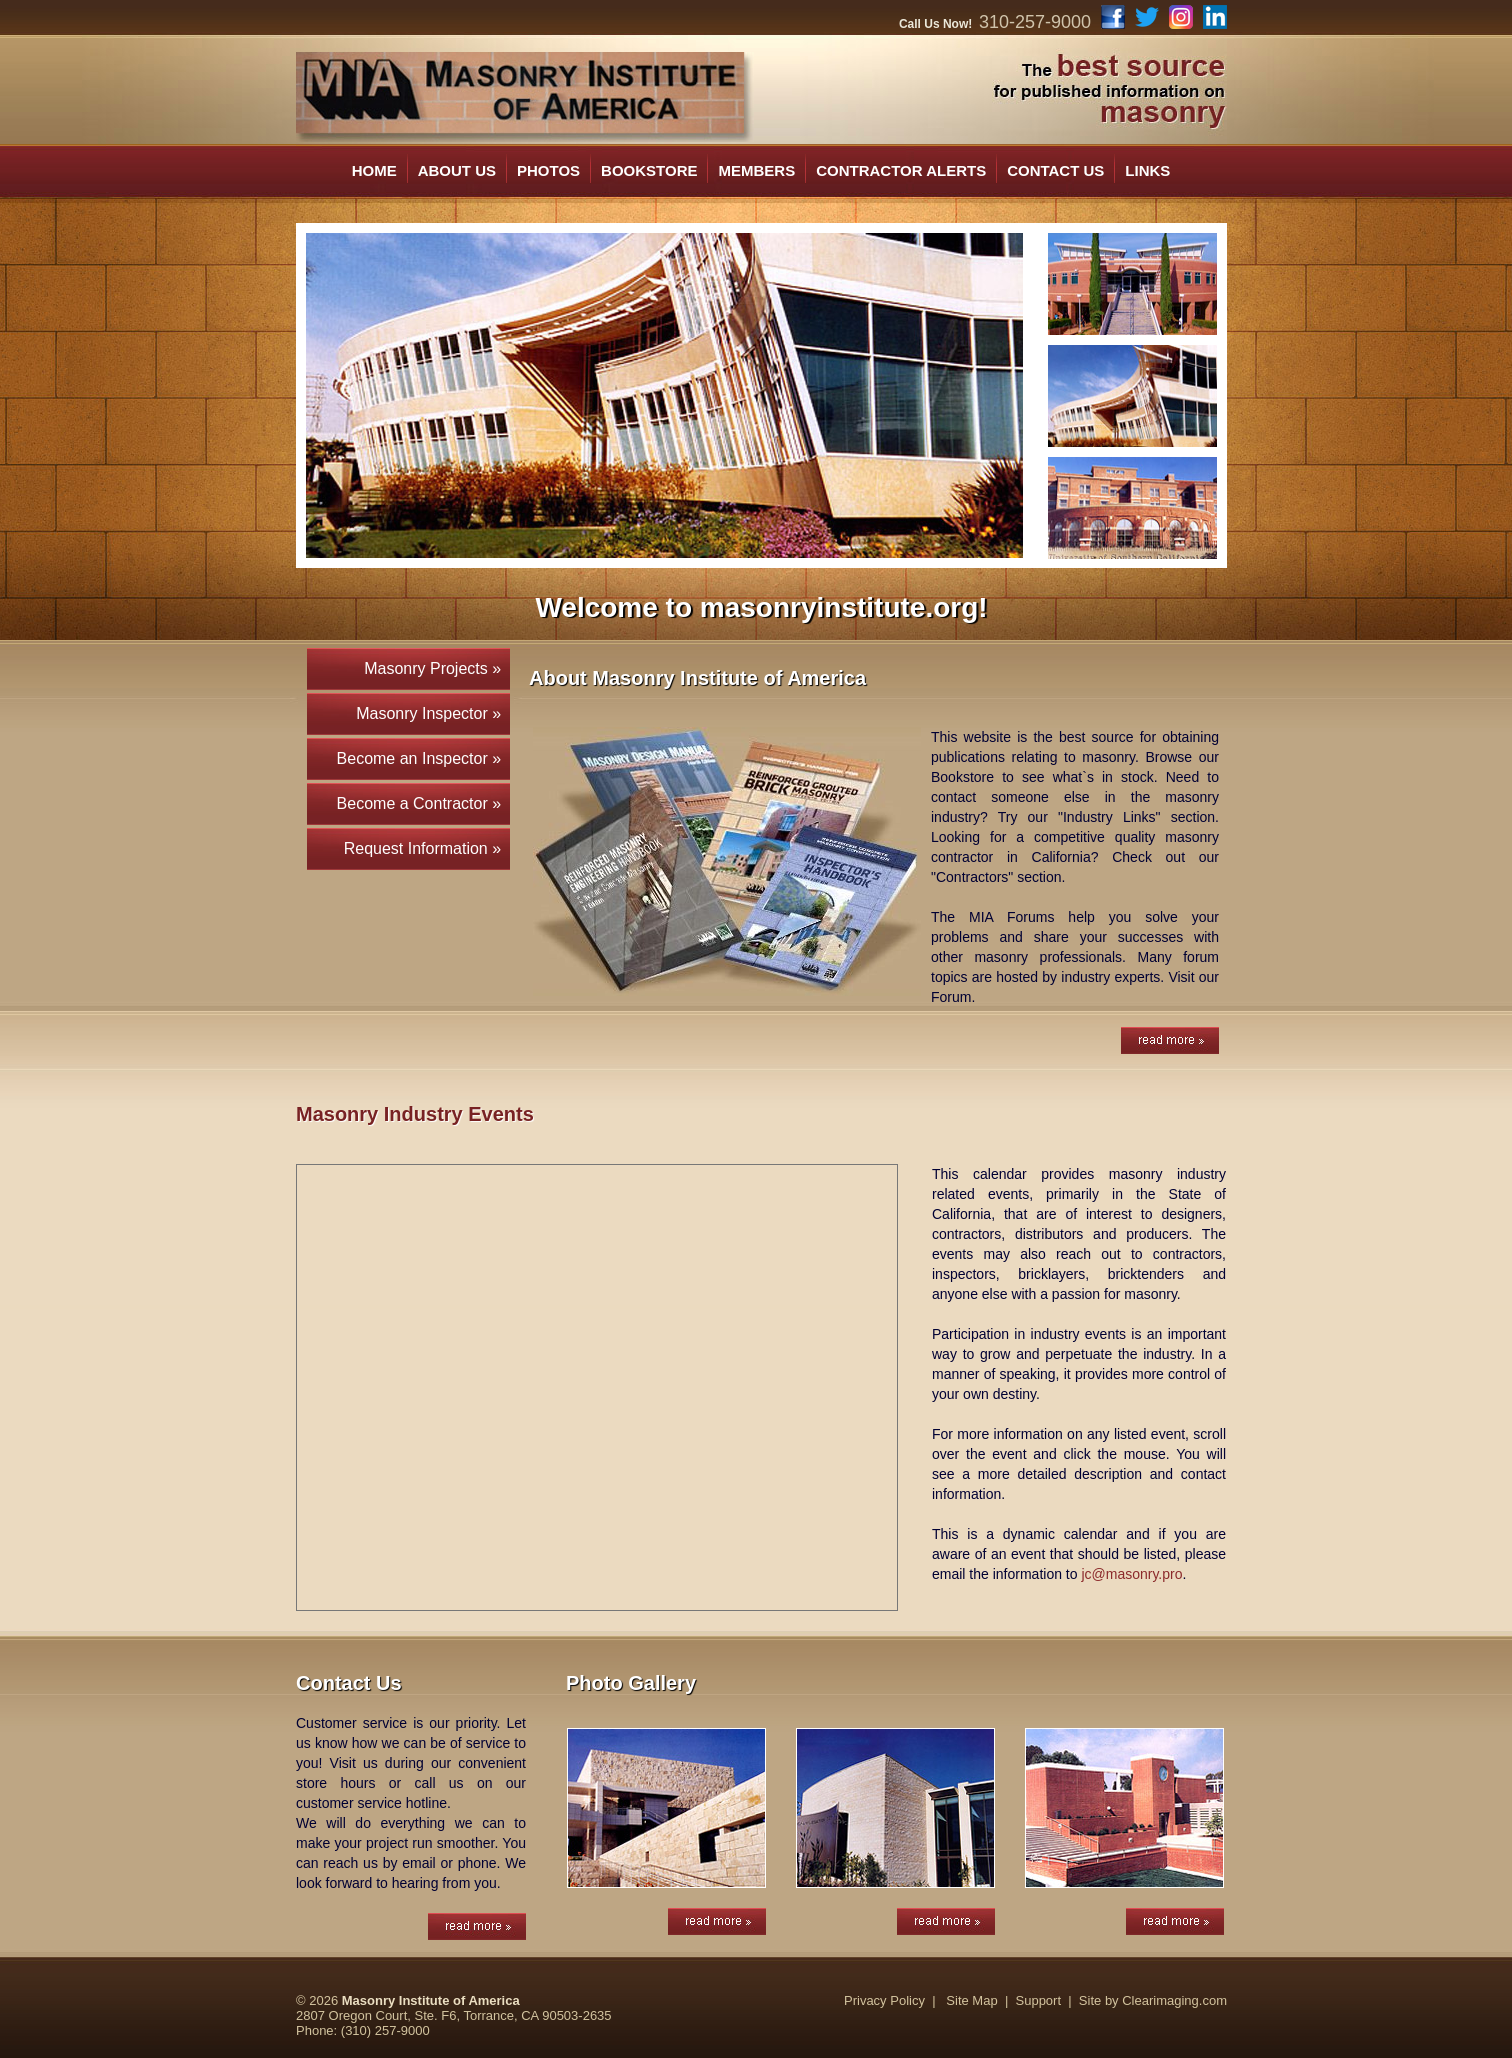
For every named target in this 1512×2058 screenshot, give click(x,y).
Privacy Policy (884, 2000)
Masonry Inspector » (433, 713)
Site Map (971, 2000)
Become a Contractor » (423, 803)
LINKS (1147, 170)
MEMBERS (756, 170)
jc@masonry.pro (1131, 1574)
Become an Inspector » (423, 758)
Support (1039, 2000)
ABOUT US (457, 170)
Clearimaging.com (1174, 2000)
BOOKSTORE (649, 170)
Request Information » (427, 848)
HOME (374, 170)
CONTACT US (1055, 170)
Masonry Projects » (437, 668)
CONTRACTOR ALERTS (901, 170)
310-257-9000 (1035, 22)
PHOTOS (548, 170)
